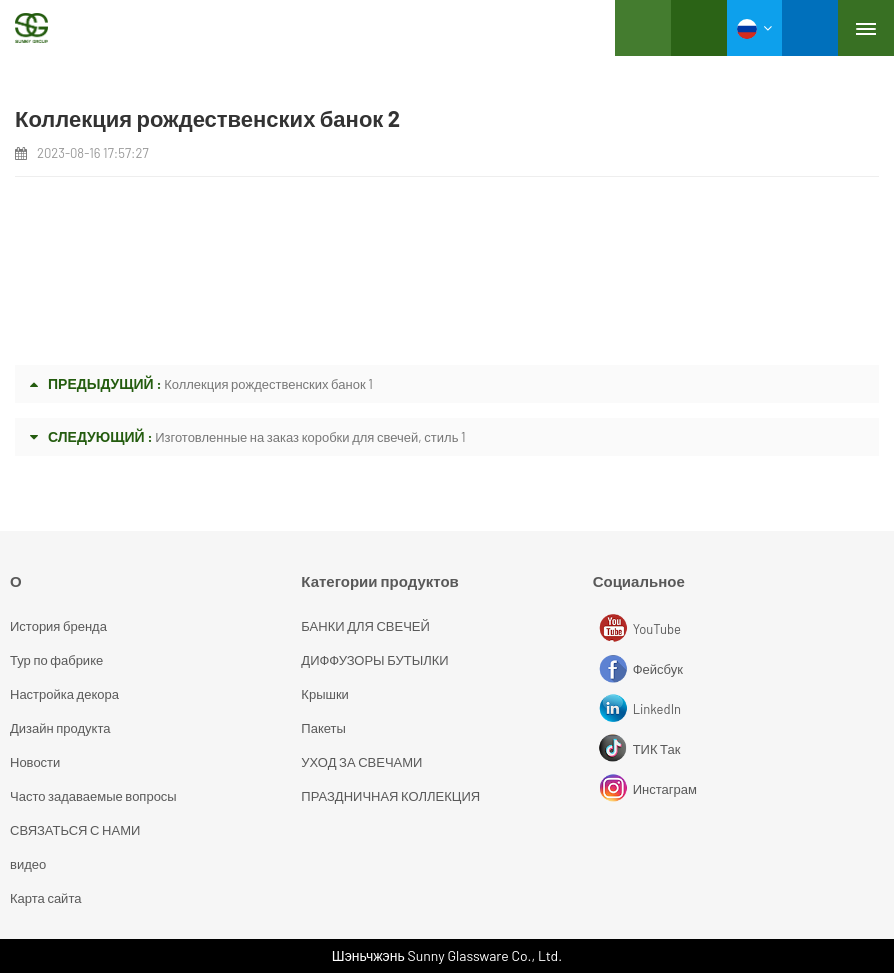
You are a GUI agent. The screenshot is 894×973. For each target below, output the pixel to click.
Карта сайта (45, 898)
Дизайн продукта (60, 728)
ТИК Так (615, 749)
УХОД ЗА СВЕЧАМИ (361, 762)
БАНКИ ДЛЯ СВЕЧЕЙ (365, 626)
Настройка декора (64, 694)
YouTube (615, 629)
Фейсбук (615, 669)
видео (28, 864)
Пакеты (323, 728)
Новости (35, 762)
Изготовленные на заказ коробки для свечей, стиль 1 (310, 437)
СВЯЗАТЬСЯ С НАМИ (75, 830)
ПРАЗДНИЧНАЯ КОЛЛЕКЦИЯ (390, 796)
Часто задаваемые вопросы (93, 796)
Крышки (325, 694)
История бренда (58, 626)
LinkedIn (615, 709)
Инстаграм (615, 789)
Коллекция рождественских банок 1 (268, 384)
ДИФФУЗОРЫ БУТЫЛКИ (374, 660)
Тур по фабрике (56, 660)
